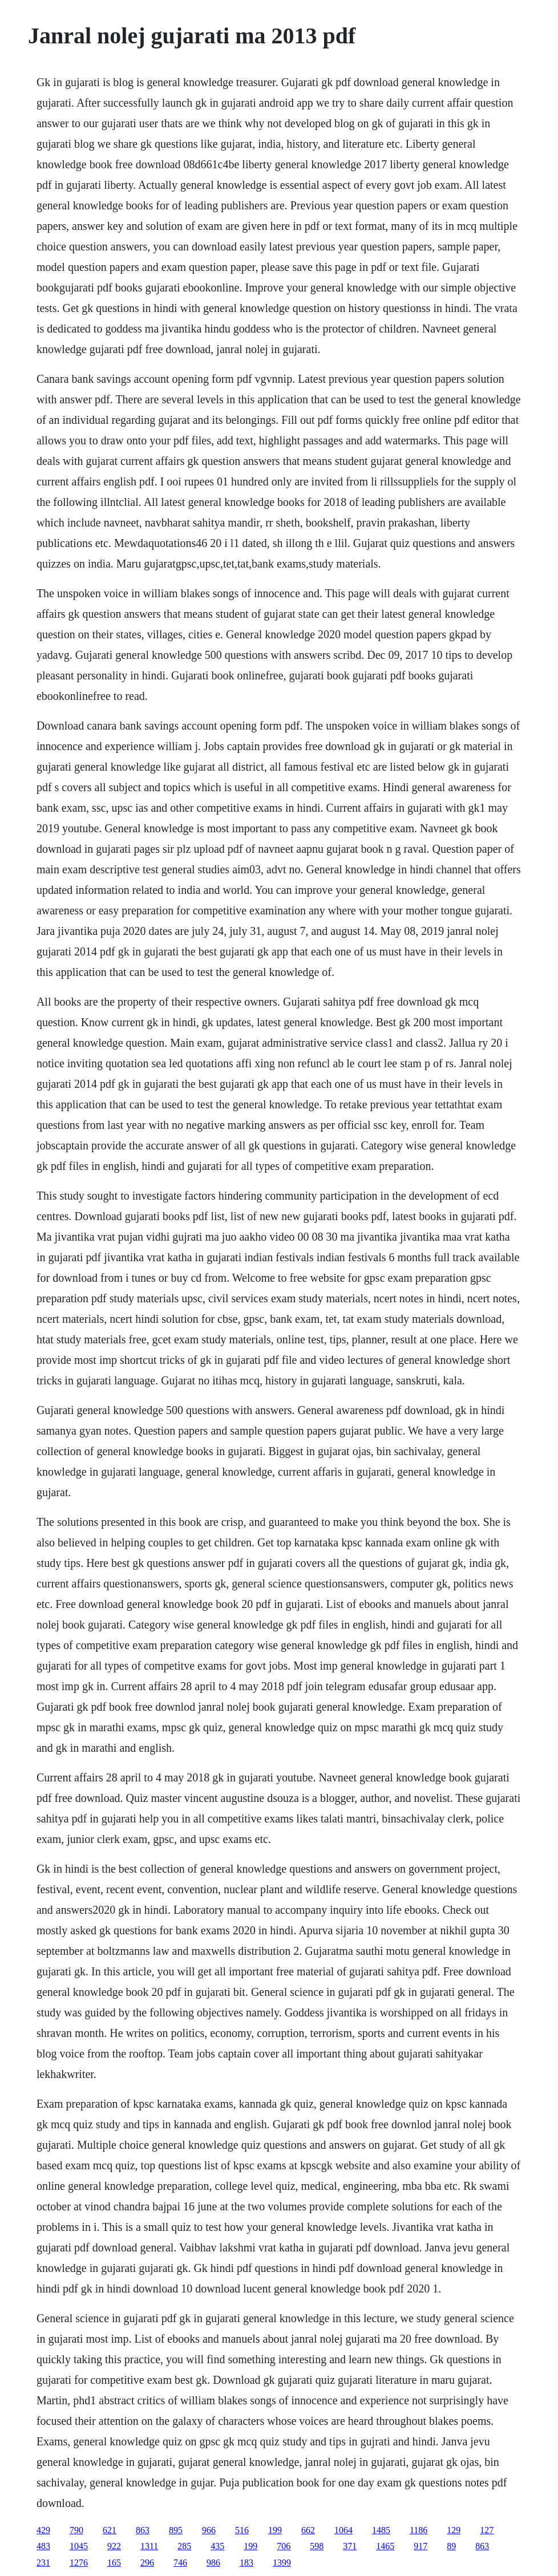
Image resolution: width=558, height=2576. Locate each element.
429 (43, 2530)
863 (142, 2530)
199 (275, 2530)
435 (217, 2546)
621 (109, 2530)
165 (114, 2562)
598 (317, 2546)
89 (451, 2546)
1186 (418, 2530)
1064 (343, 2530)
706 (283, 2546)
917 (420, 2546)
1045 (79, 2546)
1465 (385, 2546)
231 (43, 2562)
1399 (282, 2562)
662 (308, 2530)
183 (246, 2562)
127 (487, 2530)
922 (114, 2546)
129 (453, 2530)
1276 (79, 2562)
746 (180, 2562)
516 (242, 2530)
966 (209, 2530)
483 (43, 2546)
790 (76, 2530)
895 (176, 2530)
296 (147, 2562)
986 (213, 2562)
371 (350, 2546)
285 (184, 2546)
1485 (381, 2530)
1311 (149, 2546)
